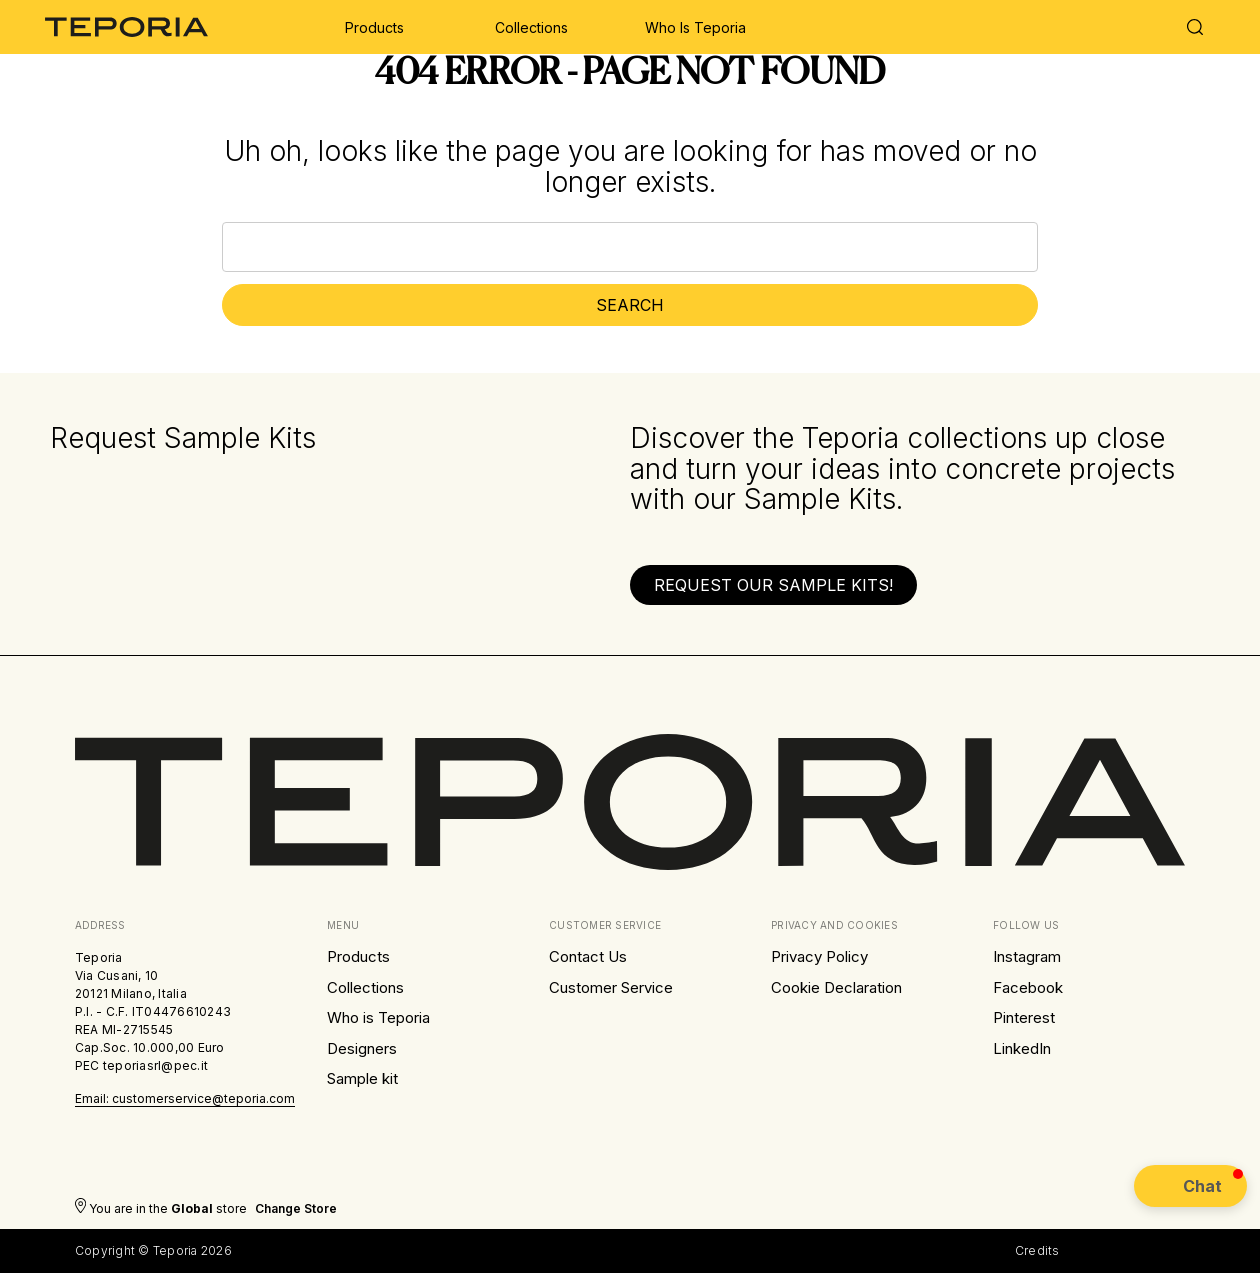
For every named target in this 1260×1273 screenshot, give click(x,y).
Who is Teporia (378, 1017)
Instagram (1027, 956)
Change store (296, 1208)
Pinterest (1024, 1017)
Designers (362, 1048)
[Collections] (531, 27)
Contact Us (588, 956)
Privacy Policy (819, 956)
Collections (365, 987)
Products (358, 956)
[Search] (1195, 30)
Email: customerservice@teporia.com (185, 1098)
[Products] (374, 27)
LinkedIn (1022, 1048)
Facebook (1028, 987)
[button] (773, 585)
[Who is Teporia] (695, 27)
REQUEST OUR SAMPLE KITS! (773, 585)
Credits (1037, 1250)
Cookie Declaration (836, 987)
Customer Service (611, 987)
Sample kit (362, 1078)
